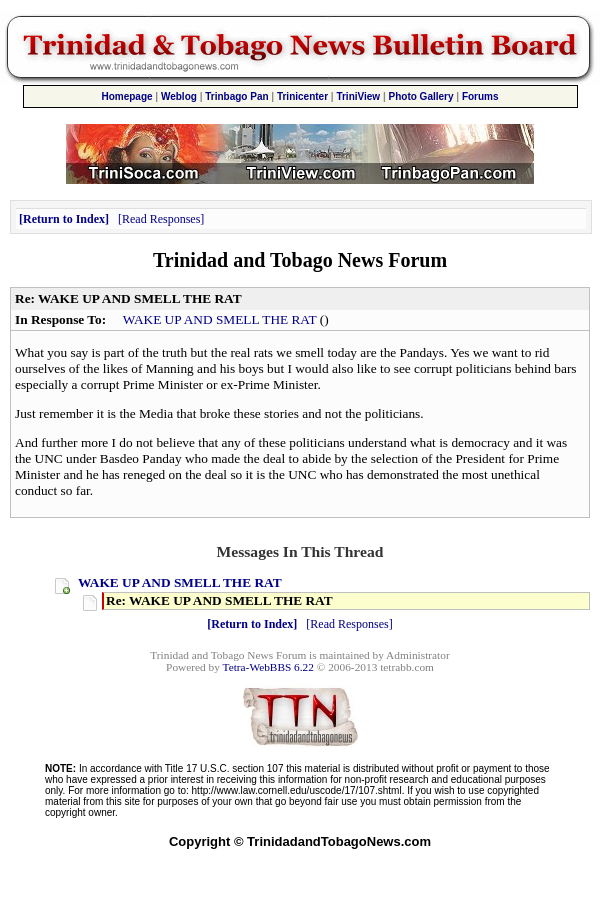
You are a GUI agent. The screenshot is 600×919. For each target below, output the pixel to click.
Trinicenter (302, 96)
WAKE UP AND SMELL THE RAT (220, 319)
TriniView (358, 96)
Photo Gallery (421, 96)
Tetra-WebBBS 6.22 (268, 667)
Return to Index (64, 219)
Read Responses (161, 219)
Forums (480, 96)
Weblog (179, 96)
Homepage (126, 96)
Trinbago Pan (236, 96)
